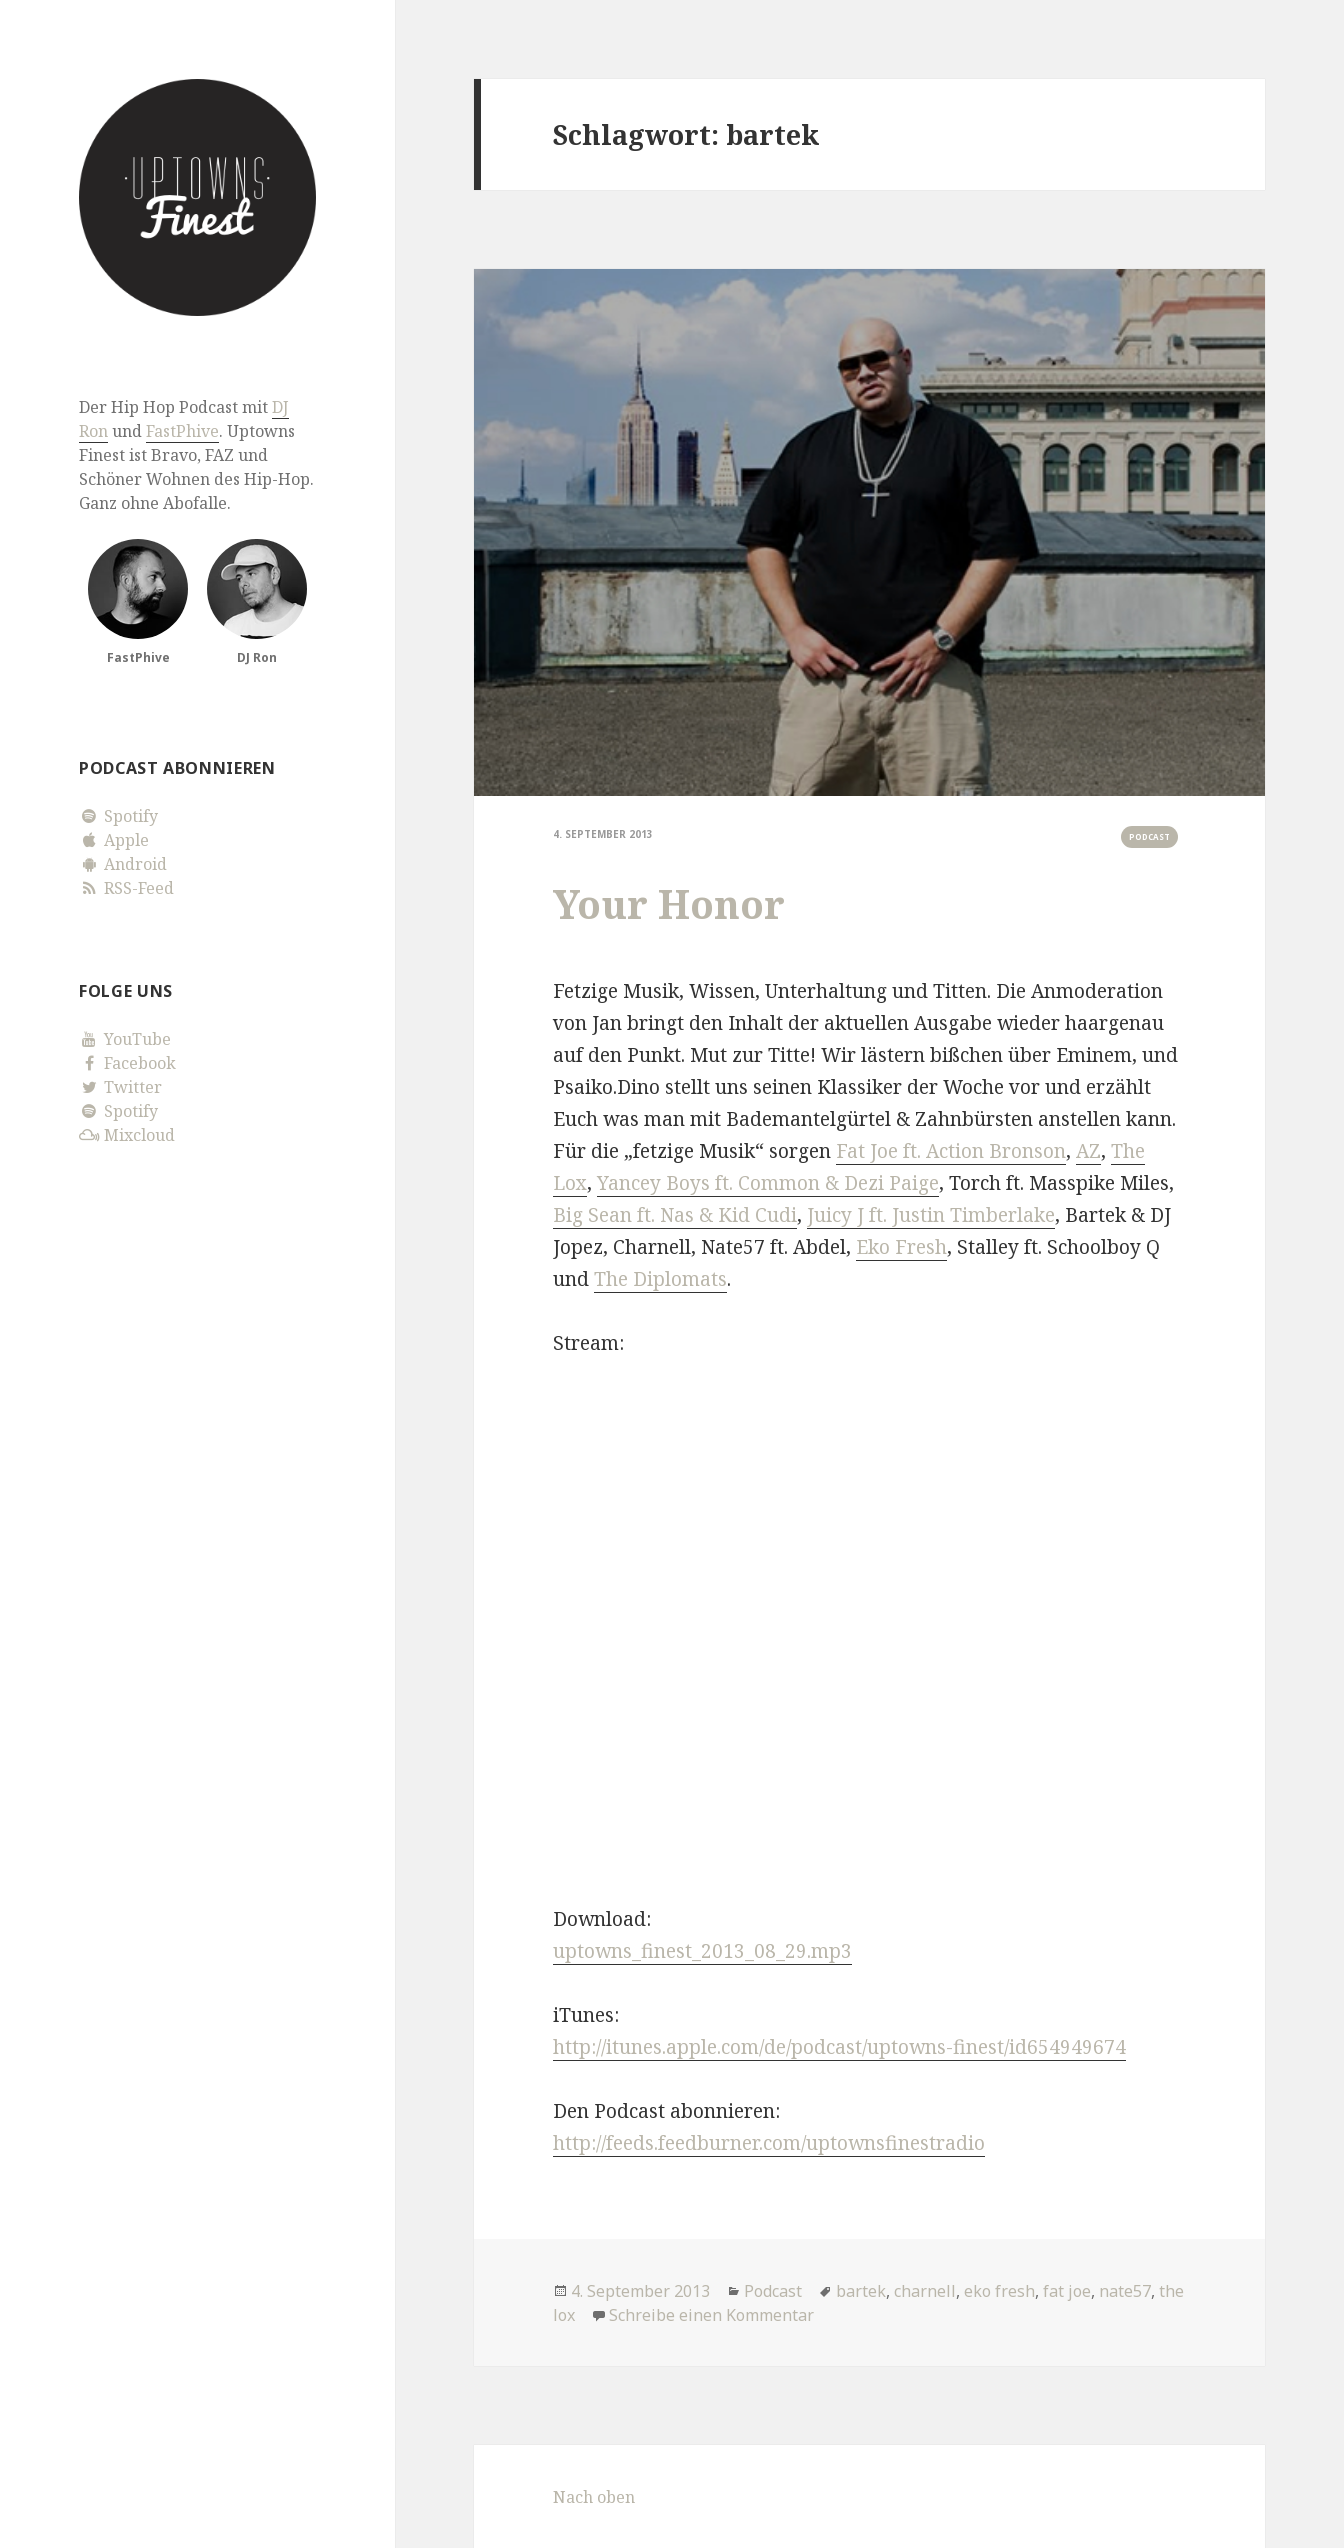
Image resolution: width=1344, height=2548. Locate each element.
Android (123, 864)
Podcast (1149, 836)
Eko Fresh (901, 1247)
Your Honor (669, 903)
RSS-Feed (126, 888)
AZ (1088, 1151)
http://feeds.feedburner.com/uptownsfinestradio (769, 2143)
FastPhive (182, 431)
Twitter (120, 1087)
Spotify (118, 816)
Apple (114, 840)
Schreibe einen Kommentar (711, 2315)
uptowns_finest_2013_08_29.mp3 (702, 1951)
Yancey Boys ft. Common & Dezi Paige (768, 1183)
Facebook (127, 1063)
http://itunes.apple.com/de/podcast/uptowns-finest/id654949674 (839, 2047)
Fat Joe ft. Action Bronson (951, 1151)
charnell (925, 2291)
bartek (861, 2291)
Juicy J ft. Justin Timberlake (931, 1215)
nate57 (1125, 2291)
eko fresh (999, 2291)
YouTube (125, 1039)
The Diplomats (660, 1279)
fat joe (1067, 2291)
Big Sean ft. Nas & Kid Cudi (675, 1215)
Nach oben (594, 2497)
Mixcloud (127, 1135)
